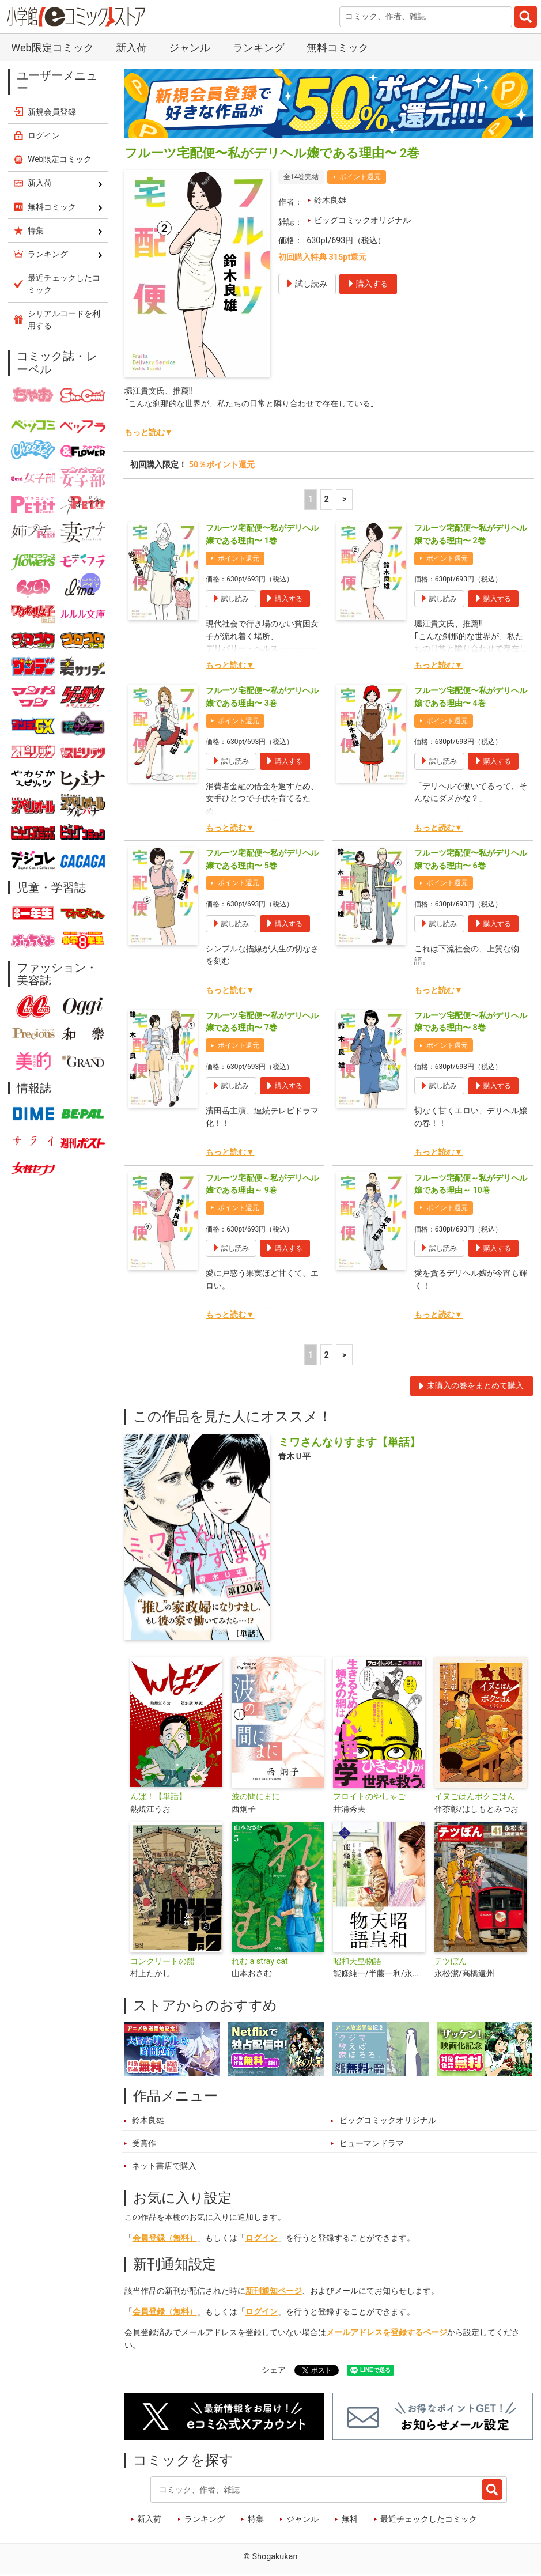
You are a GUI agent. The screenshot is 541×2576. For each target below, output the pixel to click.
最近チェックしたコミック (428, 2519)
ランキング (259, 47)
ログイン (261, 2238)
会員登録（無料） (165, 2238)
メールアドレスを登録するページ (386, 2332)
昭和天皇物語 (357, 1961)
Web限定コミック (52, 47)
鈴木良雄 (330, 200)
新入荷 (131, 47)
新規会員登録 (52, 111)
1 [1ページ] (310, 499)
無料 (350, 2519)
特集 (256, 2519)
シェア (274, 2370)
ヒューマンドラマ (371, 2143)
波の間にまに (256, 1796)
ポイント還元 (360, 177)
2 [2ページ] (326, 499)
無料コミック (338, 47)
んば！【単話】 (158, 1796)
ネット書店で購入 (164, 2166)
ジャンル (189, 47)
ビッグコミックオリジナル (362, 220)
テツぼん (450, 1961)
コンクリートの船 (162, 1961)
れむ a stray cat (260, 1961)
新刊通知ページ (273, 2291)
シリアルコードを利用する (64, 319)
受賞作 (144, 2143)
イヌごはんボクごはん (474, 1796)
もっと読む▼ (148, 432)
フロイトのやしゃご (369, 1796)
